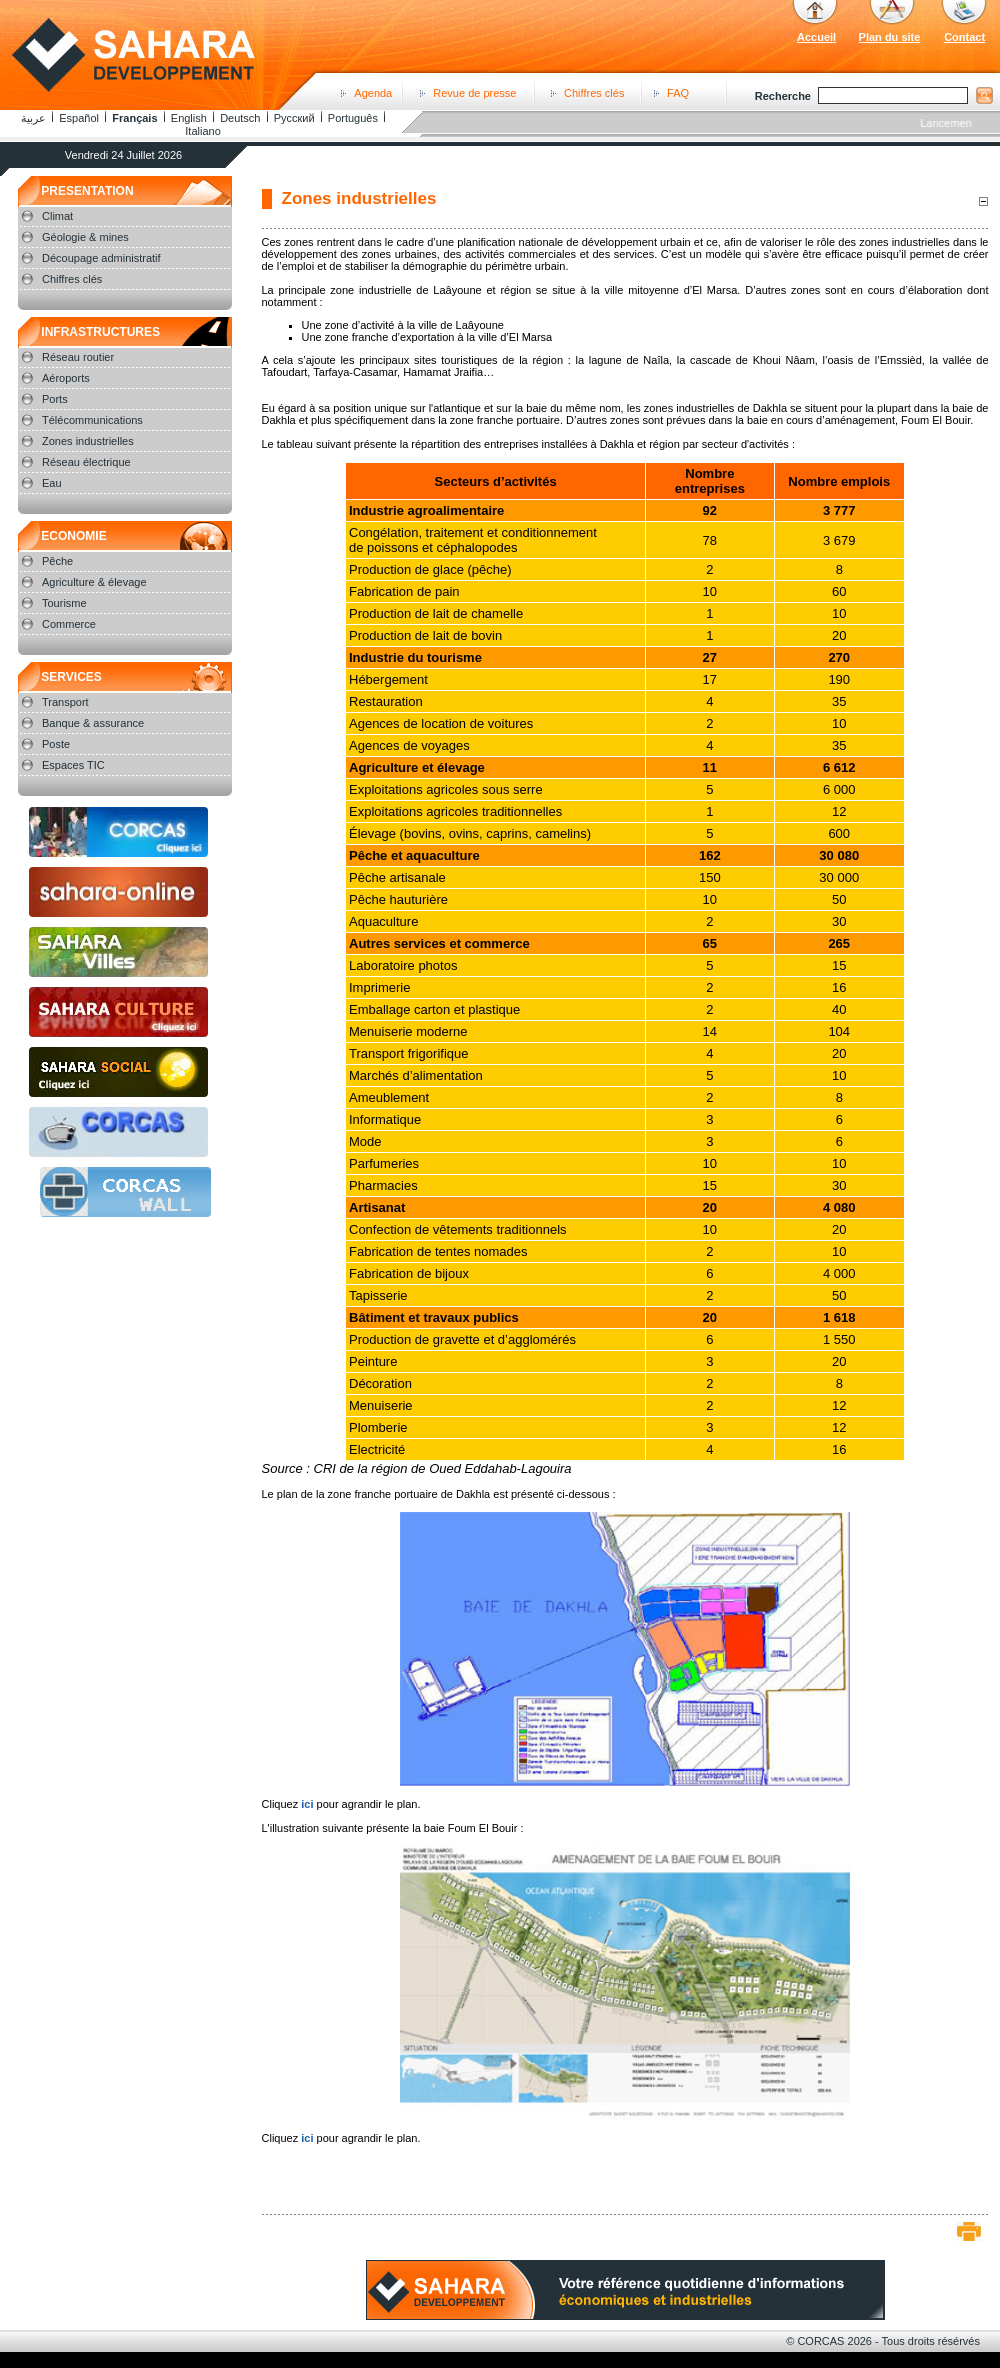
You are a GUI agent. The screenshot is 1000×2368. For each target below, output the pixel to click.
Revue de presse (474, 93)
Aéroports (66, 378)
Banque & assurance (93, 723)
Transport (65, 702)
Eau (52, 483)
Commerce (69, 624)
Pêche (57, 561)
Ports (55, 399)
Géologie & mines (85, 237)
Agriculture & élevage (94, 582)
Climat (57, 216)
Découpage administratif (101, 258)
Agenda (373, 93)
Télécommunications (92, 420)
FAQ (678, 93)
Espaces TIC (73, 765)
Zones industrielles (88, 441)
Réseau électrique (86, 462)
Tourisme (64, 603)
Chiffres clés (594, 93)
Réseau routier (78, 357)
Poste (56, 744)
